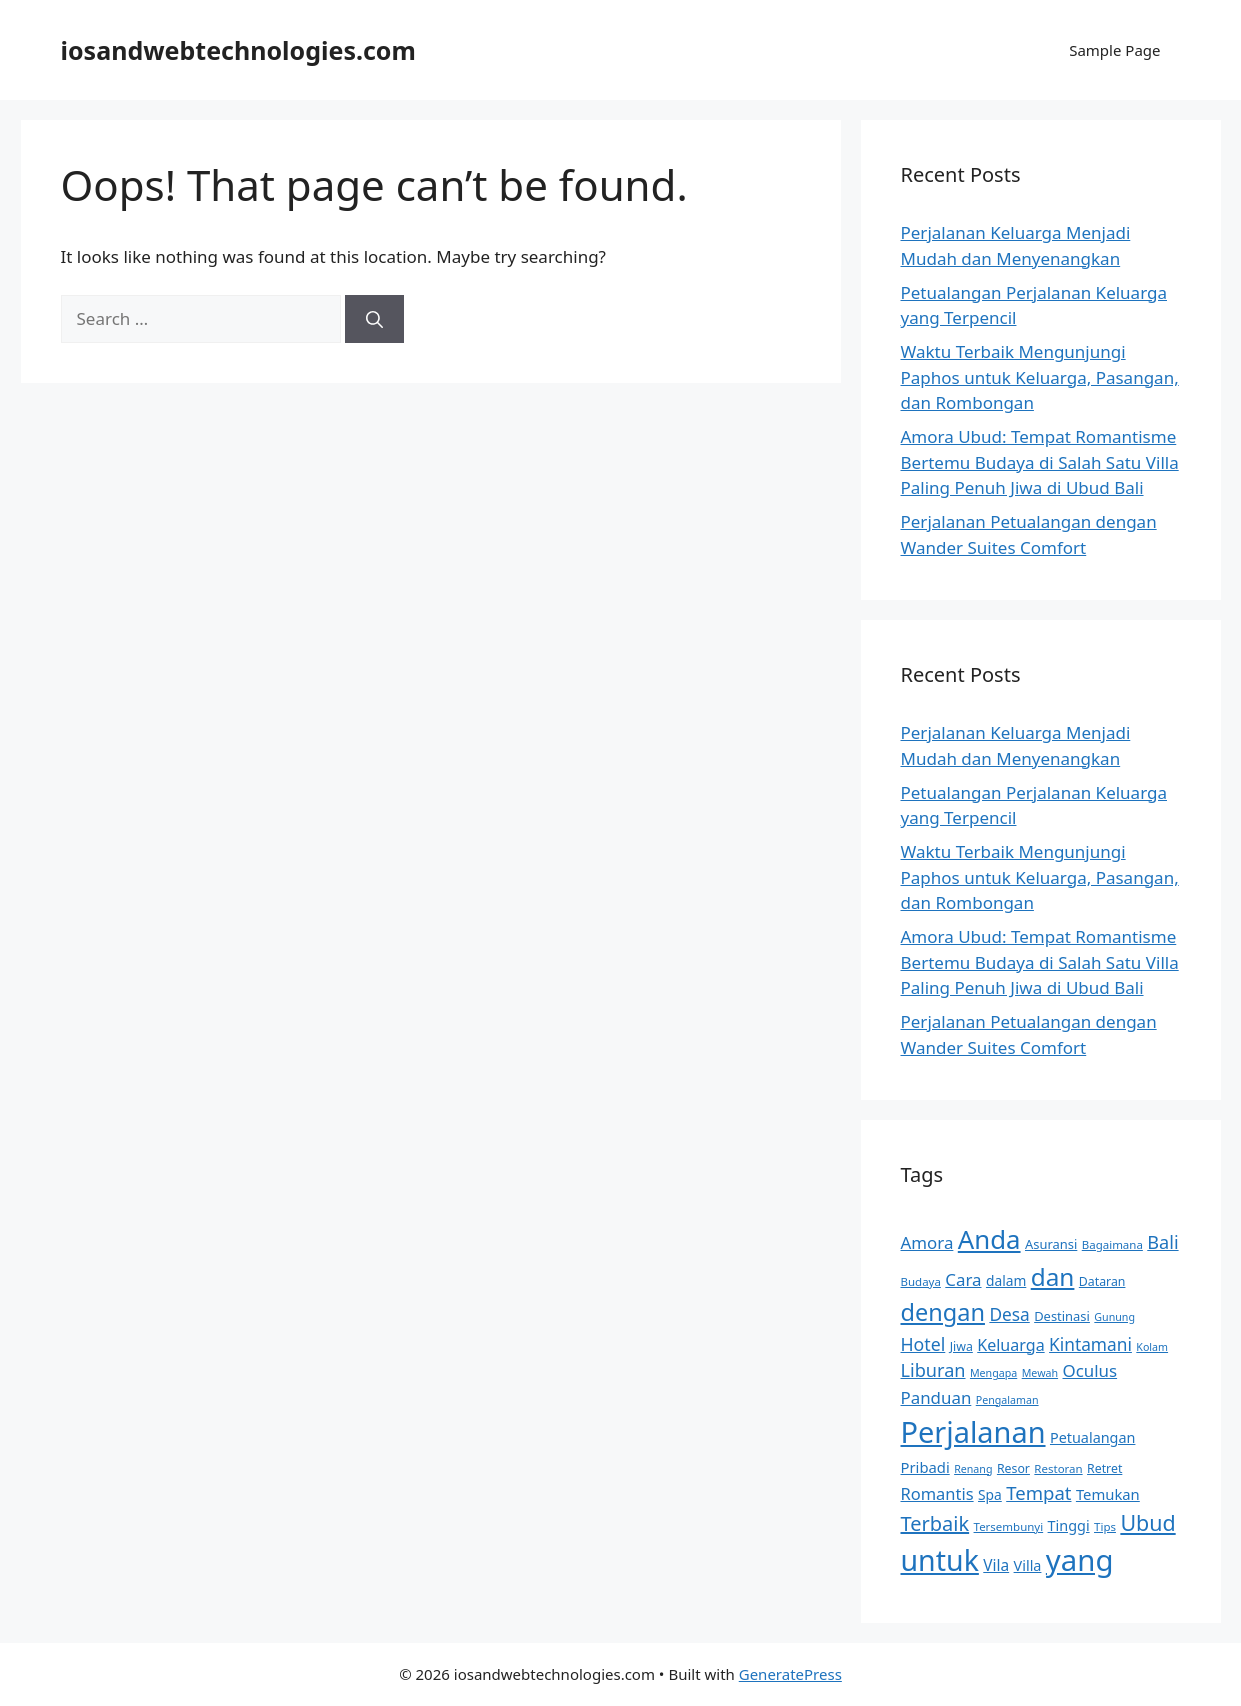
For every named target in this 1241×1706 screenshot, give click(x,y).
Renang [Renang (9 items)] (973, 1469)
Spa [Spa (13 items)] (990, 1494)
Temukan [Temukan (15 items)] (1108, 1494)
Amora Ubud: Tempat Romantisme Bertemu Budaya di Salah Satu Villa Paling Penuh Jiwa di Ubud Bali (1040, 462)
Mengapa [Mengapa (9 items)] (993, 1373)
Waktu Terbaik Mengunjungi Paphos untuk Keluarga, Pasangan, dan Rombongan (1040, 377)
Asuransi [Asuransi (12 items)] (1051, 1244)
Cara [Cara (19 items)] (963, 1279)
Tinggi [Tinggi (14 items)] (1069, 1525)
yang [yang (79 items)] (1080, 1560)
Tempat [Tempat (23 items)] (1038, 1492)
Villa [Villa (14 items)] (1028, 1565)
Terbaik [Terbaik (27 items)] (935, 1523)
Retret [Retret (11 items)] (1104, 1468)
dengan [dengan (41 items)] (943, 1312)
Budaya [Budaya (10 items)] (921, 1281)
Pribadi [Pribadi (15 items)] (925, 1467)
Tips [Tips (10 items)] (1105, 1526)
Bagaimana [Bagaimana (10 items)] (1112, 1244)
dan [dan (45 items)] (1053, 1276)
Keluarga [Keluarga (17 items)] (1010, 1345)
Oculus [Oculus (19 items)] (1090, 1370)
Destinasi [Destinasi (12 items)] (1062, 1316)
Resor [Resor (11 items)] (1013, 1468)
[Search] (374, 319)
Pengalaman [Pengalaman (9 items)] (1007, 1400)
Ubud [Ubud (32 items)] (1147, 1522)
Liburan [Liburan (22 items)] (933, 1370)
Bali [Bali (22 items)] (1162, 1242)
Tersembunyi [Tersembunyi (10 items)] (1009, 1526)
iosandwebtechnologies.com (238, 50)
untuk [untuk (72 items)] (940, 1560)
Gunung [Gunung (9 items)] (1114, 1317)
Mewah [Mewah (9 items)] (1040, 1373)
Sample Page (1114, 50)
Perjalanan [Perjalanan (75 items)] (973, 1431)
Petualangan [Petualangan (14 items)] (1092, 1437)
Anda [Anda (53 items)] (989, 1239)
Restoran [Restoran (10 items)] (1058, 1468)
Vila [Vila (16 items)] (996, 1565)
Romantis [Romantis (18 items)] (937, 1493)
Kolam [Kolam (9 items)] (1152, 1347)
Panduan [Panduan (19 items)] (936, 1397)
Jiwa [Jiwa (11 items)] (961, 1346)
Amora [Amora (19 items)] (927, 1242)
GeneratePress (790, 1674)
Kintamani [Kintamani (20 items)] (1090, 1344)
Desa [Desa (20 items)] (1009, 1314)
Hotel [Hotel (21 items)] (923, 1344)
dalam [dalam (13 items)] (1006, 1280)
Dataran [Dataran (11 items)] (1102, 1281)
